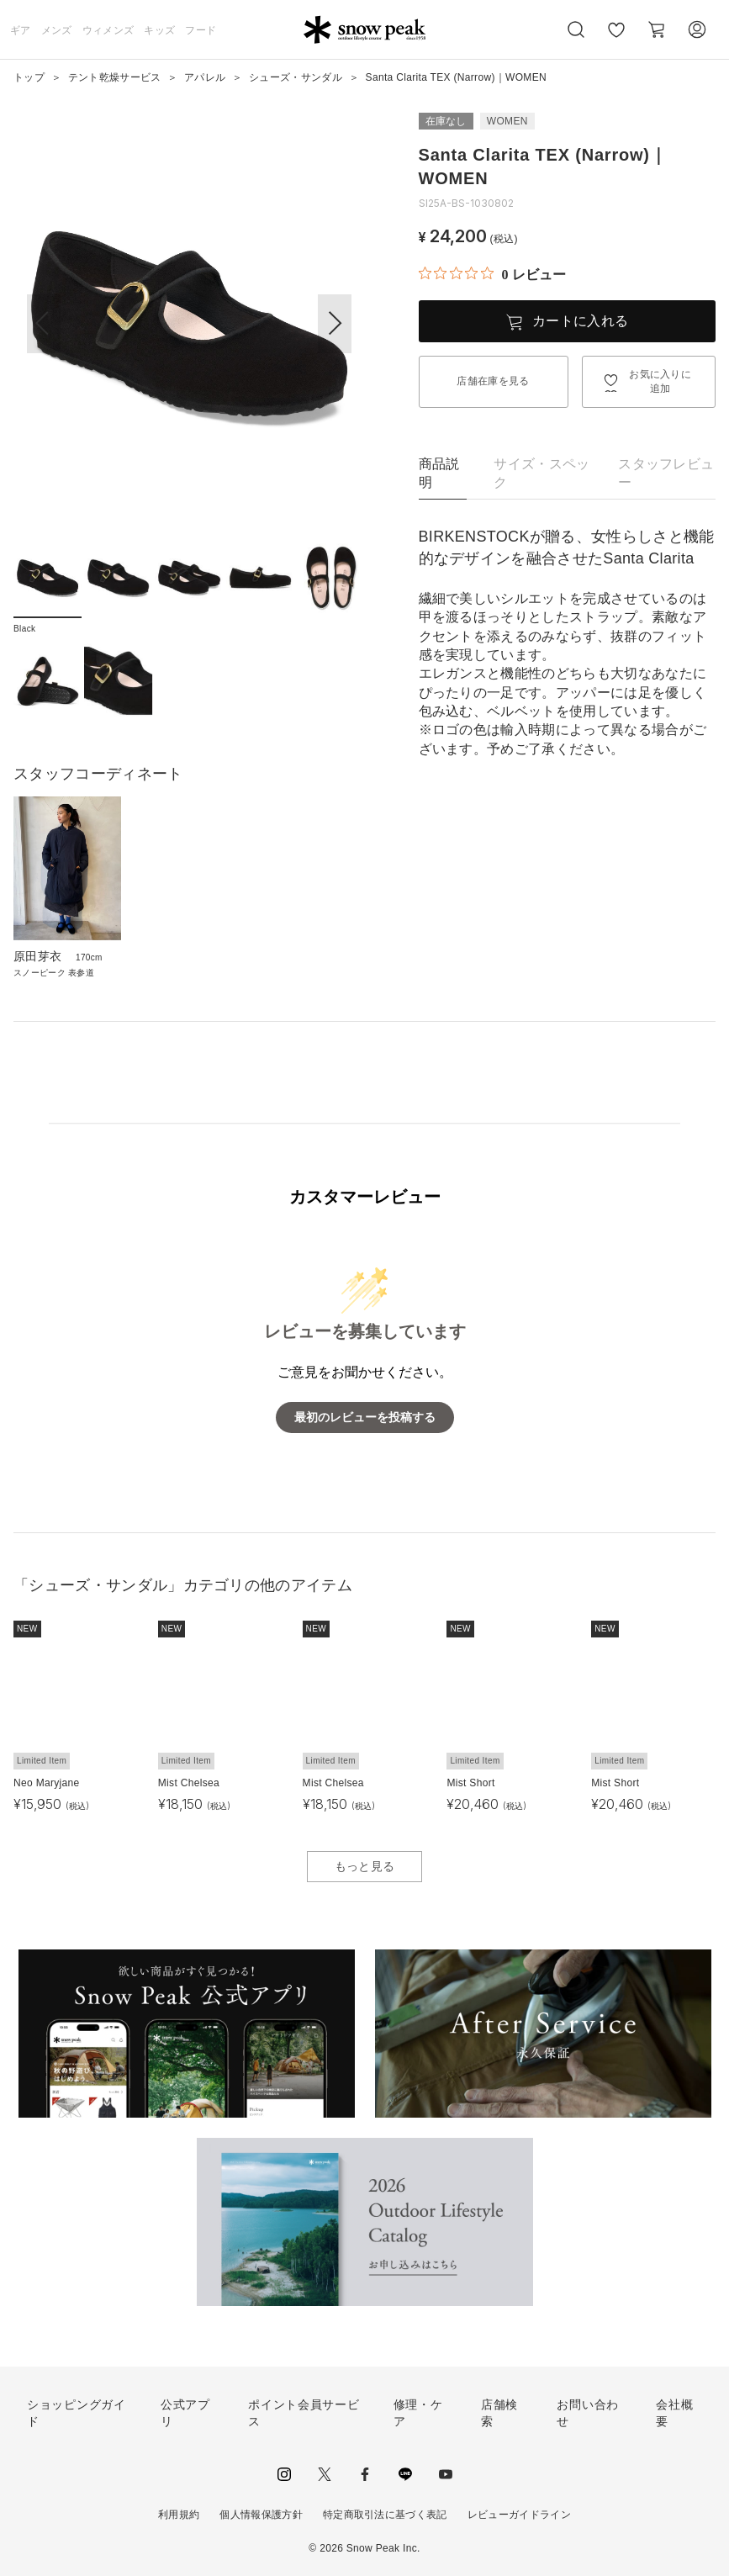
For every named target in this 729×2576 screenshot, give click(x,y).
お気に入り (616, 39)
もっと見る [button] (365, 1866)
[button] (334, 323)
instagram (284, 2474)
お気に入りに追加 (660, 381)
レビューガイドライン (519, 2514)
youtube (445, 2474)
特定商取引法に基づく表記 (385, 2514)
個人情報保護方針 (261, 2514)
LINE (405, 2474)
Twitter (324, 2474)
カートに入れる (580, 321)
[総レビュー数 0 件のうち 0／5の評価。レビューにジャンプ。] (492, 274)
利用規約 (178, 2514)
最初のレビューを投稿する (365, 1417)
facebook (364, 2474)
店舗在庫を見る (493, 381)
